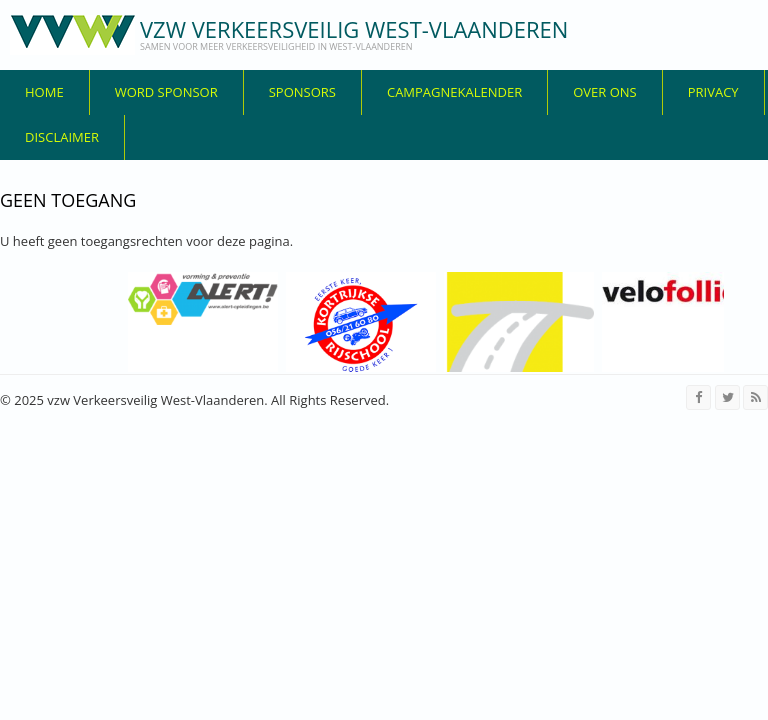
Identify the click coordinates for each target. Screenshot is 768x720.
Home (44, 92)
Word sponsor (166, 92)
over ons (605, 92)
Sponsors (302, 92)
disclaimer (62, 137)
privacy (713, 92)
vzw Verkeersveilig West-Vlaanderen (354, 29)
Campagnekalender (454, 92)
